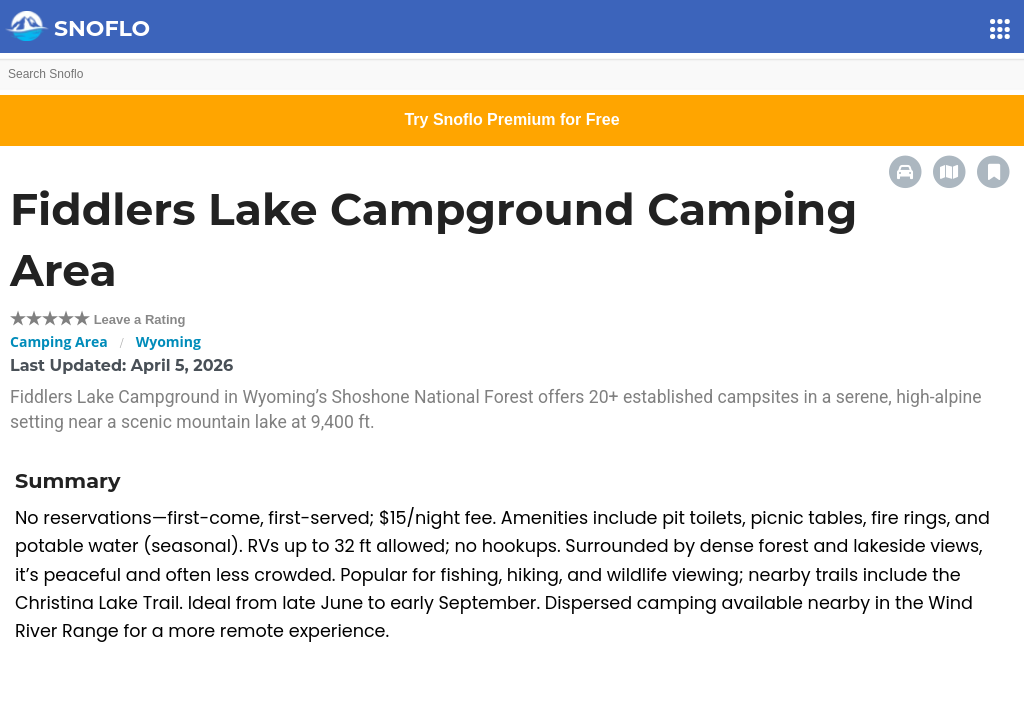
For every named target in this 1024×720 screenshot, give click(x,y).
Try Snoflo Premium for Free (511, 119)
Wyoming (168, 341)
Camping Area (59, 341)
